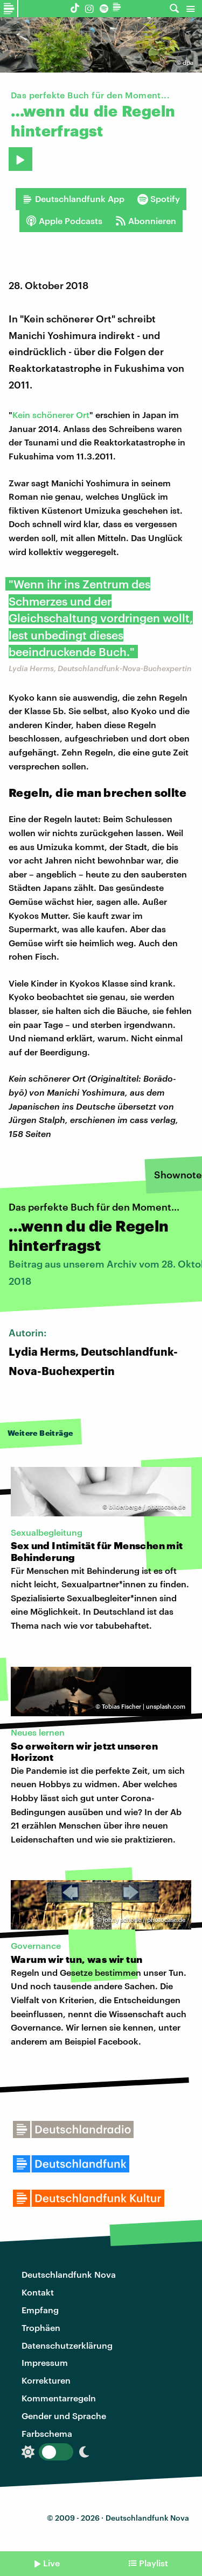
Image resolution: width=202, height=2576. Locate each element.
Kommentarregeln (59, 2398)
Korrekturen (46, 2380)
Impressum (45, 2362)
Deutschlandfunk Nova (69, 2274)
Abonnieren (145, 220)
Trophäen (41, 2327)
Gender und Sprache (64, 2415)
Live (51, 2563)
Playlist (153, 2563)
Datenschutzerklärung (67, 2345)
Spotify (158, 198)
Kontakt (38, 2292)
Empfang (40, 2310)
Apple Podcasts (64, 220)
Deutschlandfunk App (73, 198)
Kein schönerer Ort (50, 414)
